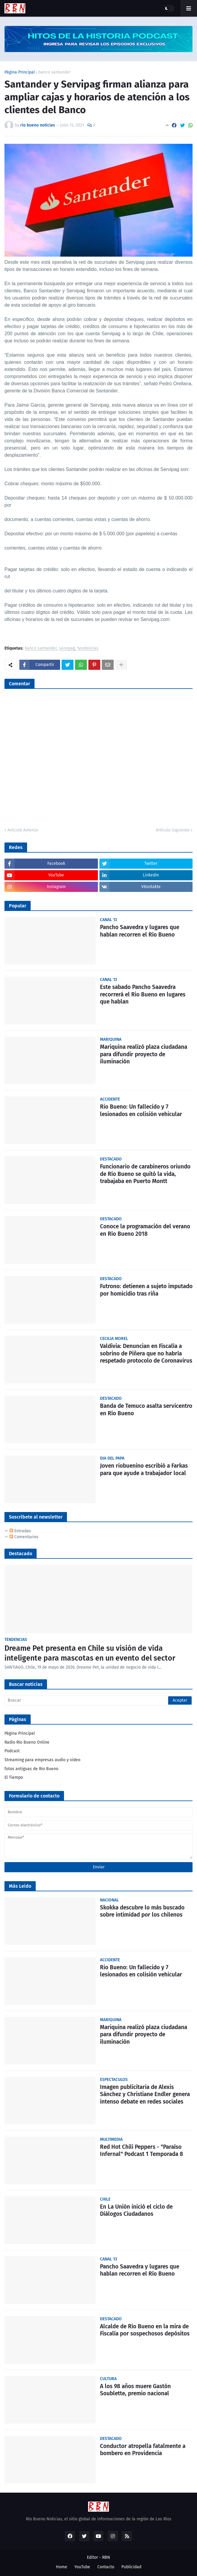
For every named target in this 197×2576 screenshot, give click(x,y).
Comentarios (24, 1536)
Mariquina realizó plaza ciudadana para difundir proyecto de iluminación (143, 1054)
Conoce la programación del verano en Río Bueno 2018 (145, 1230)
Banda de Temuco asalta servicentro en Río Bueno (146, 1409)
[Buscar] (98, 1700)
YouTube (82, 2566)
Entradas (20, 1530)
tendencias (87, 648)
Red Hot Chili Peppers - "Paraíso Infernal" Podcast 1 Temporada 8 (141, 2150)
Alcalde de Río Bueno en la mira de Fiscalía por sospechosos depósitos (145, 2330)
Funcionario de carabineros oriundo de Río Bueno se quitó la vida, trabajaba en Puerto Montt (145, 1174)
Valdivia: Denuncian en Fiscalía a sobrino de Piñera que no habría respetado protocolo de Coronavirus (146, 1353)
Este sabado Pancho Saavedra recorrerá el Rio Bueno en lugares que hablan (142, 994)
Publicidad (131, 2566)
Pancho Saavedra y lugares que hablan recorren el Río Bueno (139, 931)
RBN (106, 2557)
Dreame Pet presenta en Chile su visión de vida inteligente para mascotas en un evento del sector (89, 1653)
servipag (67, 648)
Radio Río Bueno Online (26, 1742)
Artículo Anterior (22, 830)
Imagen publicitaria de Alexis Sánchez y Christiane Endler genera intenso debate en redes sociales (145, 2094)
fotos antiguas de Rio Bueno (31, 1768)
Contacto (105, 2566)
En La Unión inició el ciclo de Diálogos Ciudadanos (136, 2210)
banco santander (54, 72)
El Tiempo (13, 1777)
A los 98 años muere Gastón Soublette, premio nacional (135, 2390)
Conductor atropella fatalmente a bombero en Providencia (142, 2450)
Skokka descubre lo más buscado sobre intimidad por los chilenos (142, 1911)
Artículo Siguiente (173, 830)
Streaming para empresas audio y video (42, 1759)
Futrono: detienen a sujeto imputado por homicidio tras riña (146, 1290)
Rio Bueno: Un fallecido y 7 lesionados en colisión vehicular (141, 1110)
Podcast (12, 1750)
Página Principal (19, 72)
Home (61, 2566)
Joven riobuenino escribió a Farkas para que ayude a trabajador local (144, 1469)
